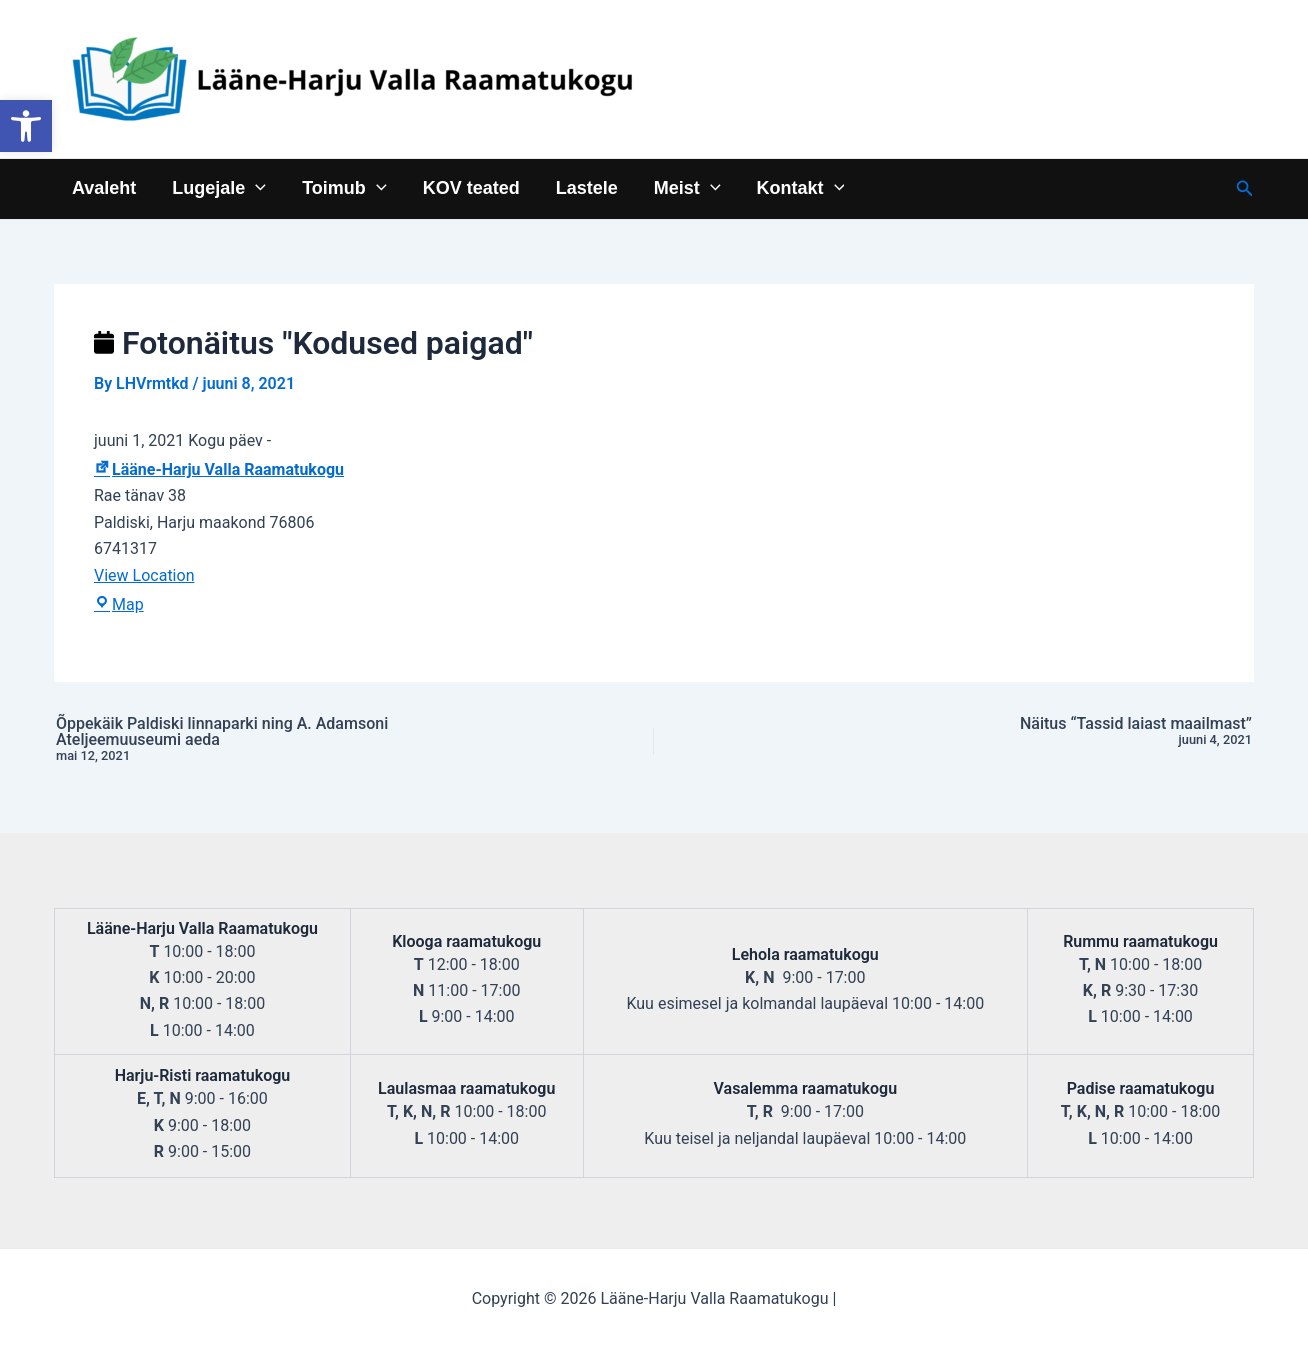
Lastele (587, 187)
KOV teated (471, 187)
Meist (687, 187)
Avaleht (104, 187)
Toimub (344, 187)
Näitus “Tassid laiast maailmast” (1022, 732)
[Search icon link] (1245, 188)
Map (119, 604)
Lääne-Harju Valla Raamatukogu (219, 469)
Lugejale (219, 187)
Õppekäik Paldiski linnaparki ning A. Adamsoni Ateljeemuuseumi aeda (286, 740)
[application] (255, 187)
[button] (26, 126)
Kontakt (801, 187)
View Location (144, 575)
